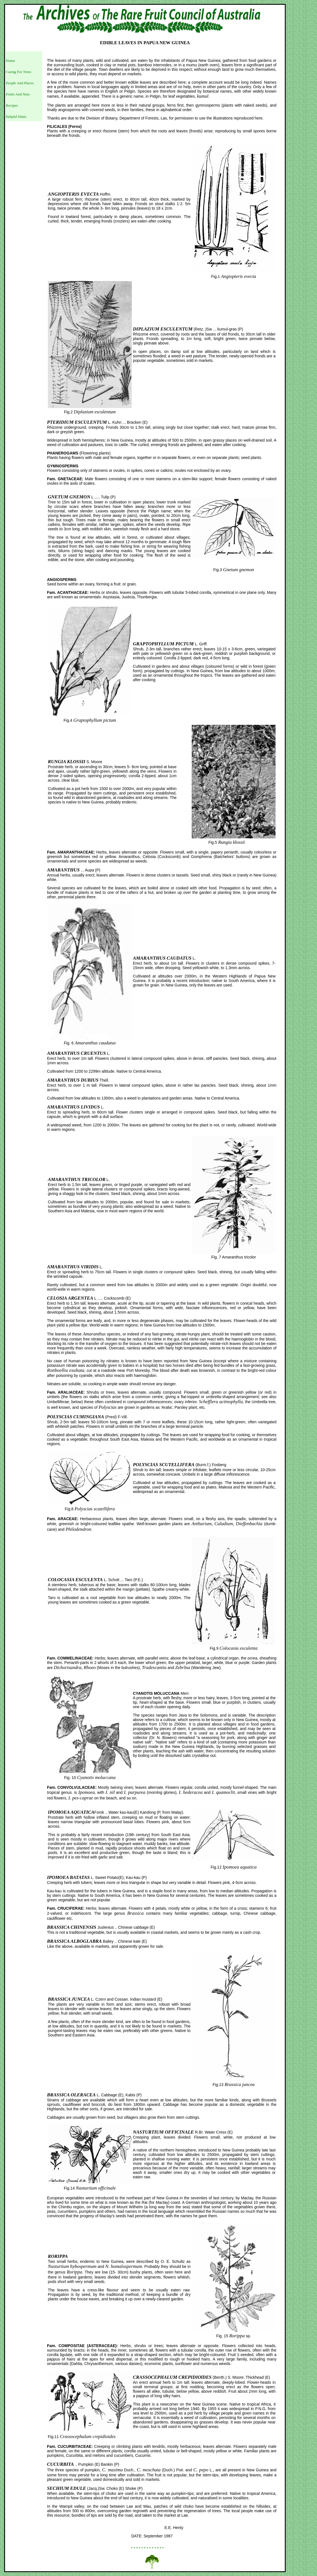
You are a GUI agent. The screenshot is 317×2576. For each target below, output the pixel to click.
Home (10, 60)
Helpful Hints (16, 116)
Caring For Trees (18, 72)
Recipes (12, 105)
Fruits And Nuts (18, 94)
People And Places (20, 83)
